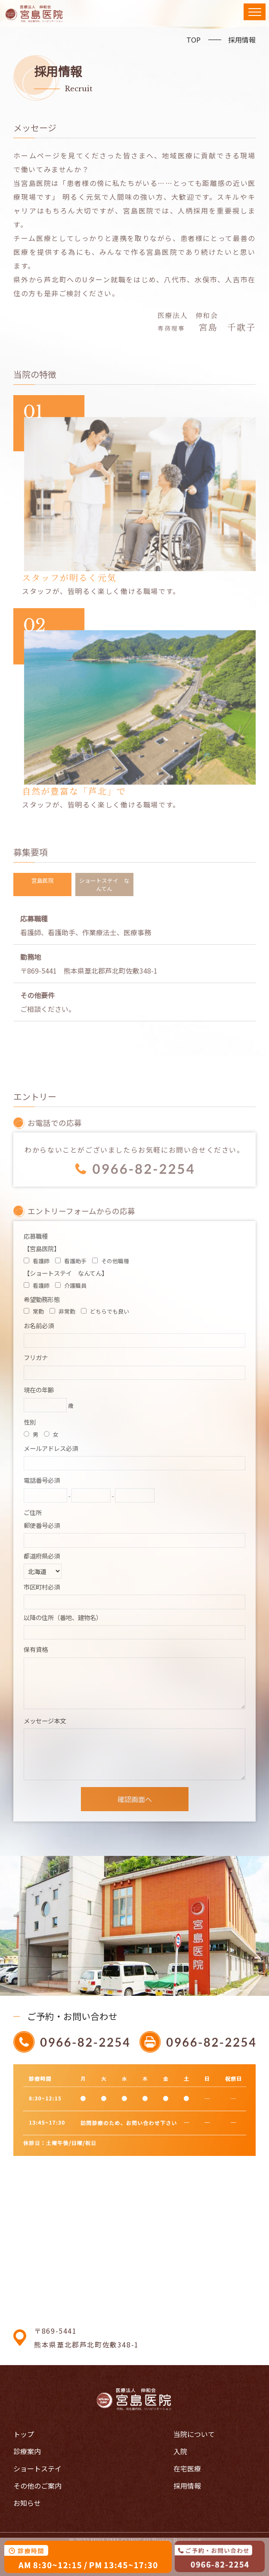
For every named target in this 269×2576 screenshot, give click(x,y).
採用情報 (242, 39)
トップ (23, 2434)
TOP (193, 39)
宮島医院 (42, 880)
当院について (194, 2434)
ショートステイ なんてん (104, 884)
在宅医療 (187, 2468)
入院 (180, 2451)
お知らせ (27, 2503)
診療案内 (27, 2451)
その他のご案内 (37, 2485)
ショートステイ (37, 2468)
